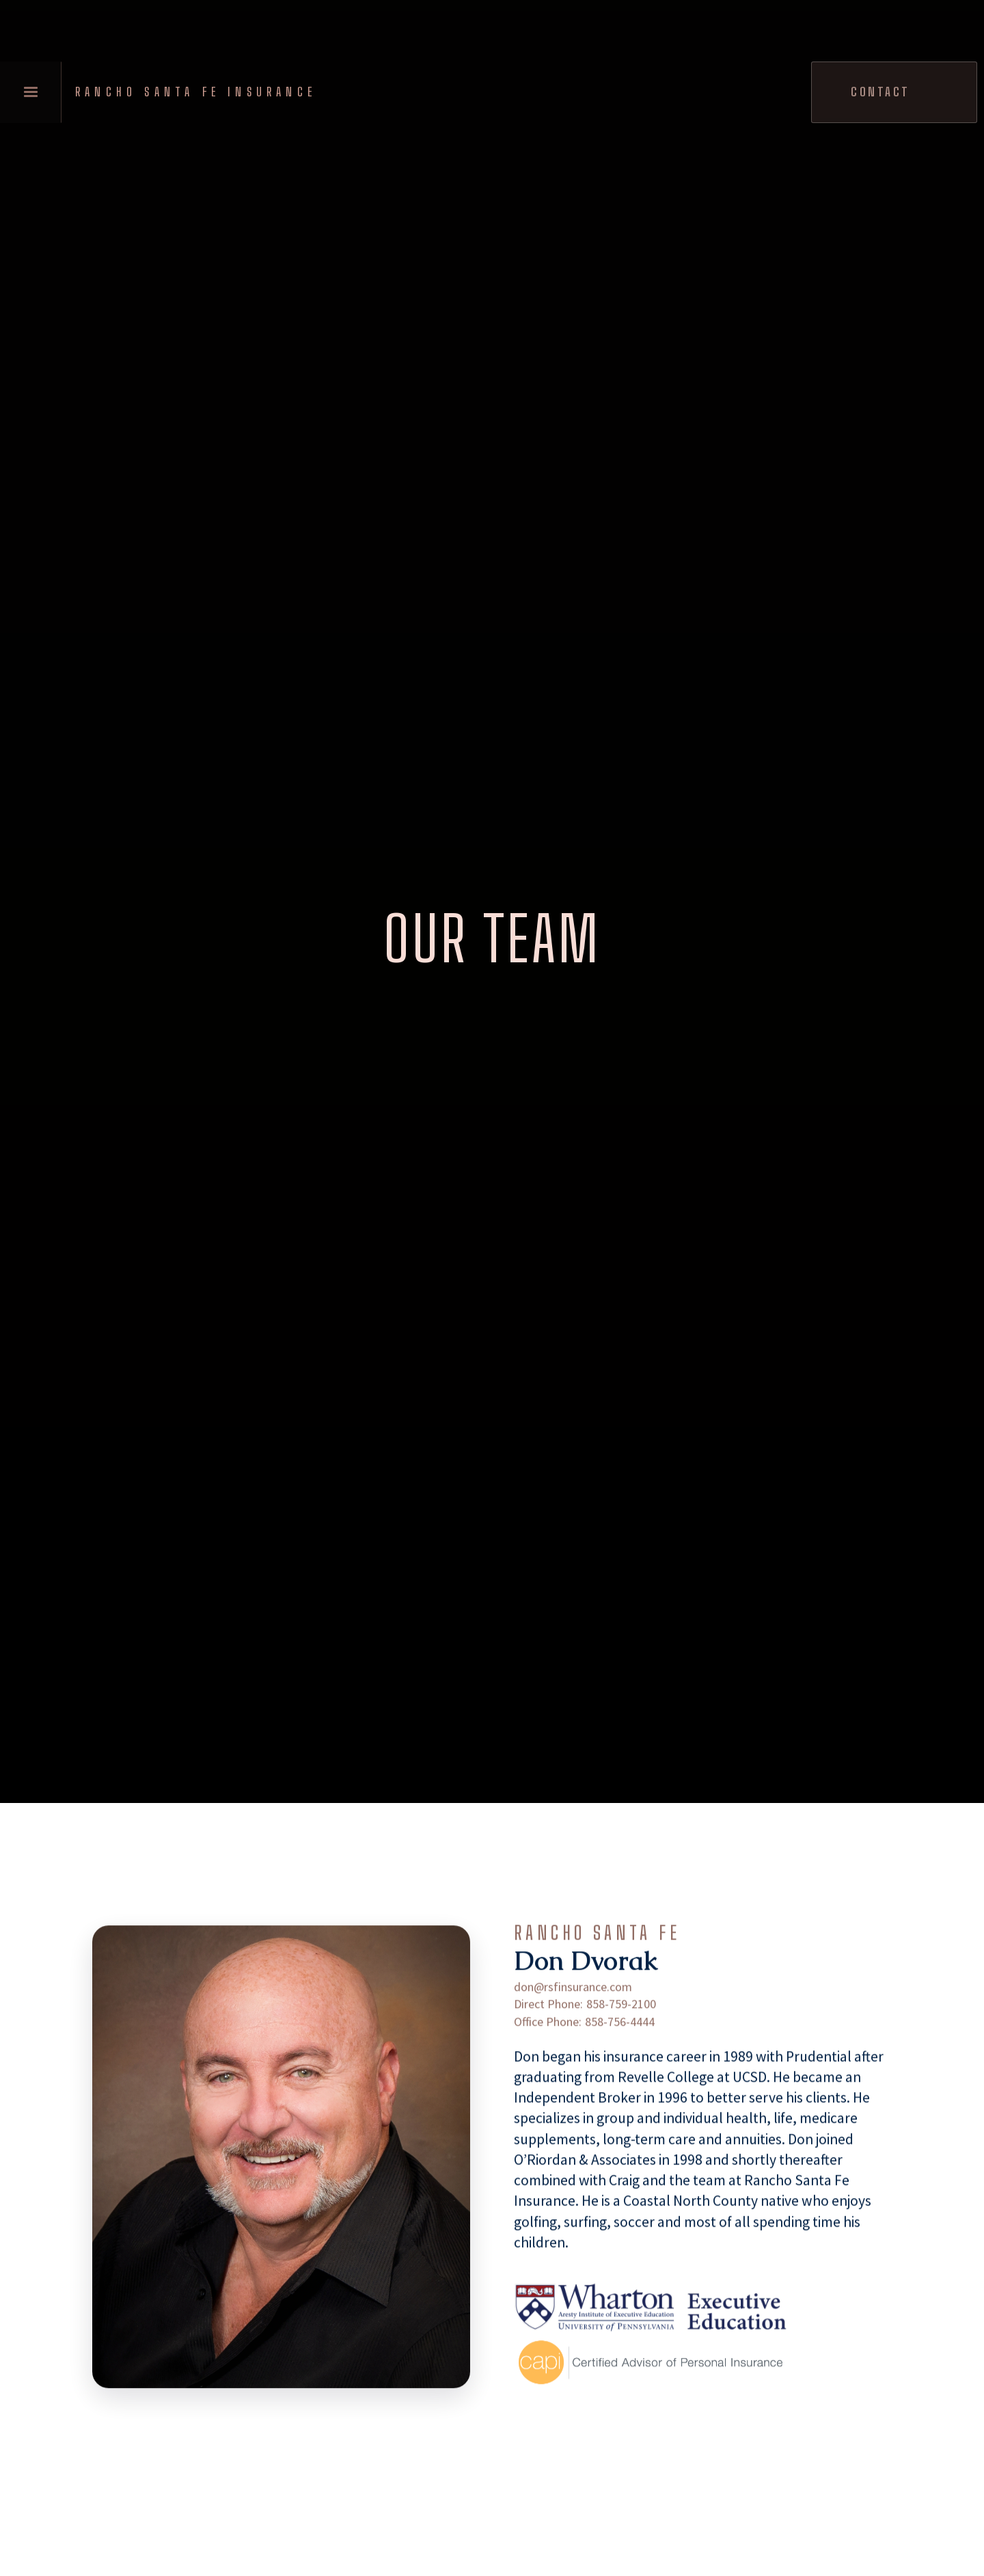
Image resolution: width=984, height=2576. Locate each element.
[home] (199, 92)
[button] (31, 92)
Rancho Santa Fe (597, 1955)
